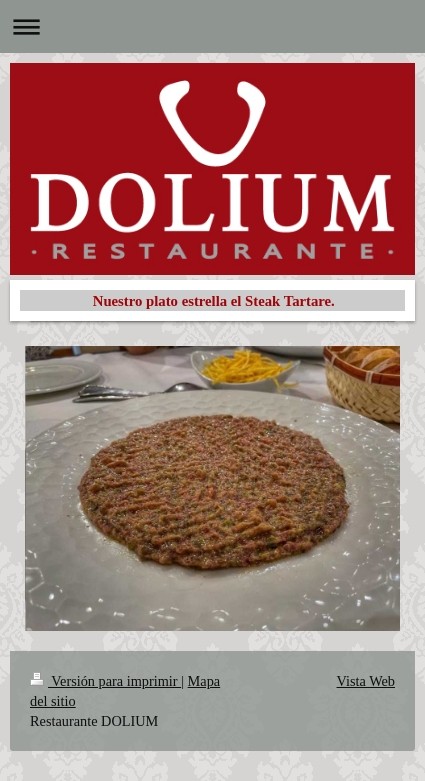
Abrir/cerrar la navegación (212, 26)
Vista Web (366, 681)
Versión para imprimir (105, 681)
